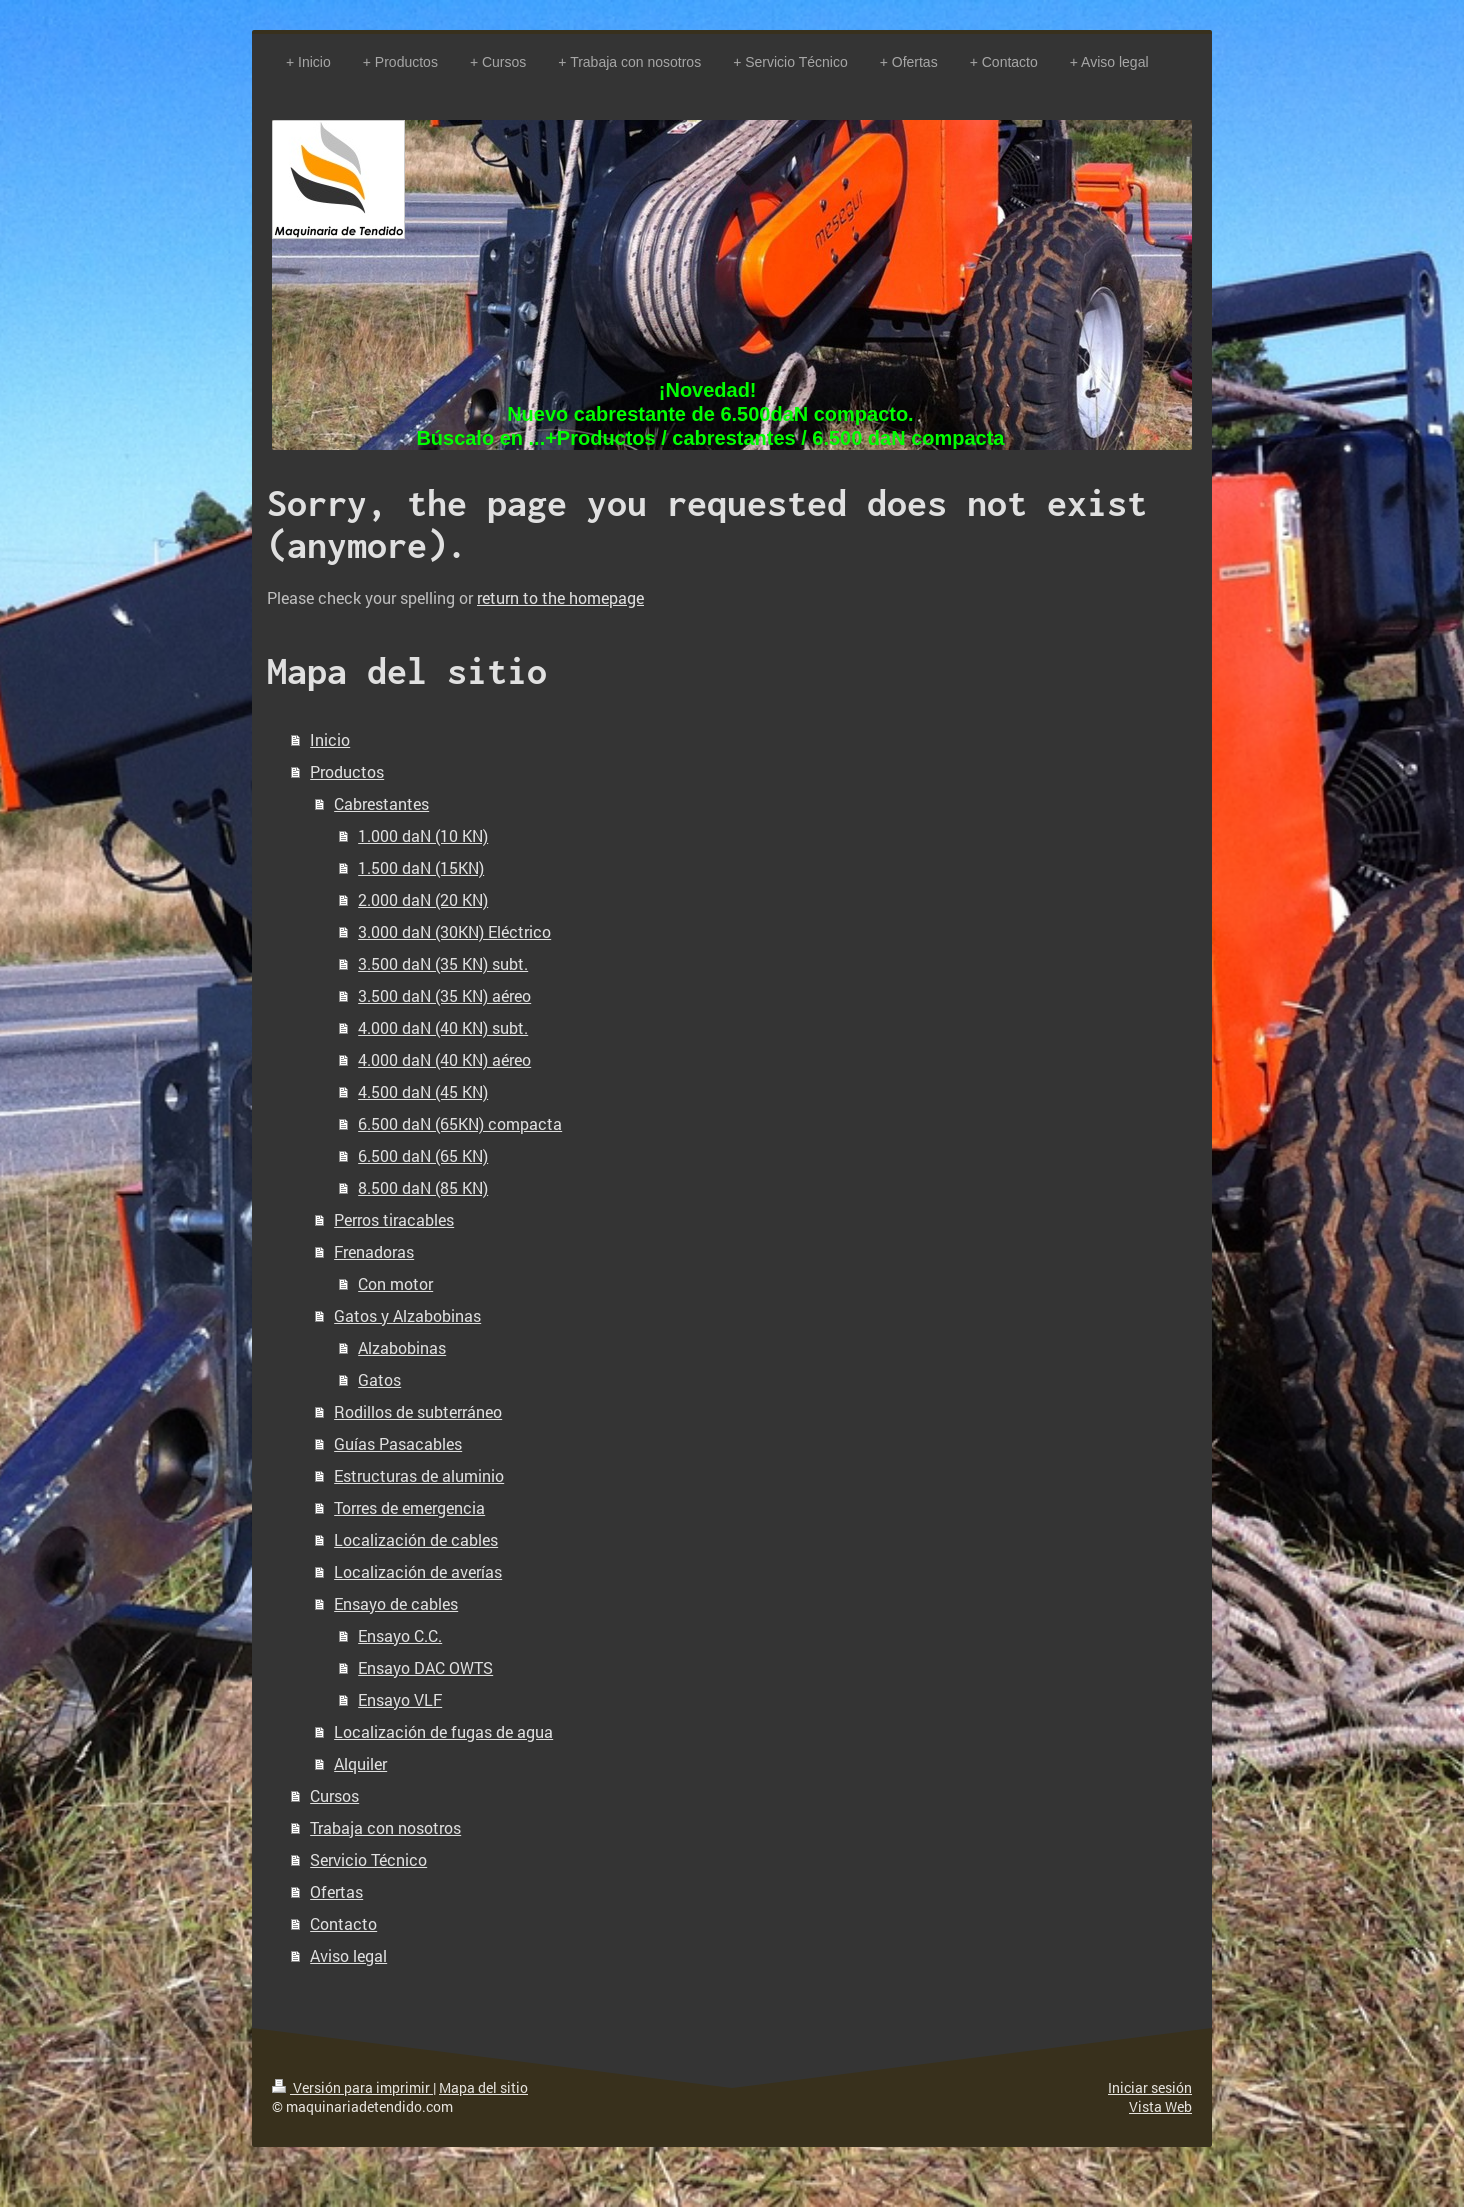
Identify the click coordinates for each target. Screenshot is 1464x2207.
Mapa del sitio (483, 2087)
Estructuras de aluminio (419, 1475)
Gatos (379, 1379)
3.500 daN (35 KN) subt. (443, 963)
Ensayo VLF (400, 1699)
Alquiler (360, 1763)
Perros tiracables (394, 1219)
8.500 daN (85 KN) (423, 1187)
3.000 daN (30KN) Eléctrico (454, 931)
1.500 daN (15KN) (421, 867)
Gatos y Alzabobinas (407, 1315)
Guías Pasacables (398, 1443)
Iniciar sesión (1150, 2087)
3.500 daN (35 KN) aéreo (444, 995)
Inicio (330, 739)
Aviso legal (348, 1955)
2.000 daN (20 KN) (423, 899)
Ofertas (336, 1891)
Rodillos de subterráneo (418, 1411)
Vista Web (1160, 2106)
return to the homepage (560, 597)
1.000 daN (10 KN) (423, 835)
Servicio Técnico (368, 1859)
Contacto (343, 1923)
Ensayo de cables (396, 1603)
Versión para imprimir (352, 2087)
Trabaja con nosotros (385, 1827)
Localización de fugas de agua (443, 1731)
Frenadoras (374, 1251)
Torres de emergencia (409, 1507)
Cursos (334, 1795)
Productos (347, 771)
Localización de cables (416, 1539)
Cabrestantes (381, 803)
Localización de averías (418, 1571)
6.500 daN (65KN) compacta (460, 1123)
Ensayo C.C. (400, 1635)
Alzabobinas (402, 1347)
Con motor (395, 1283)
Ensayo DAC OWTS (425, 1667)
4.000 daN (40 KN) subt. (443, 1027)
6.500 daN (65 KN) (423, 1155)
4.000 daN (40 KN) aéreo (444, 1059)
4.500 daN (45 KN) (423, 1091)
